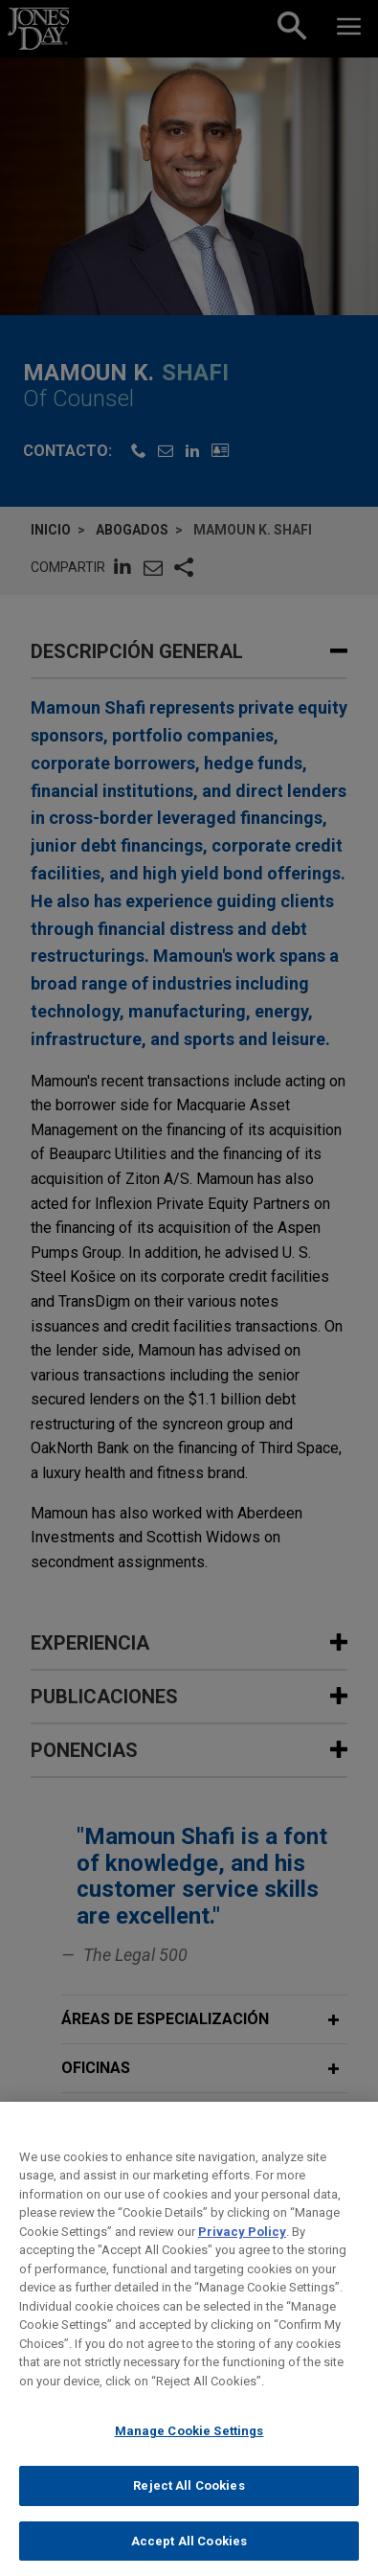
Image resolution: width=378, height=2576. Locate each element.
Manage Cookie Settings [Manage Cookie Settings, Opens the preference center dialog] (189, 2451)
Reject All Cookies (188, 2505)
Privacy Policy (242, 2252)
